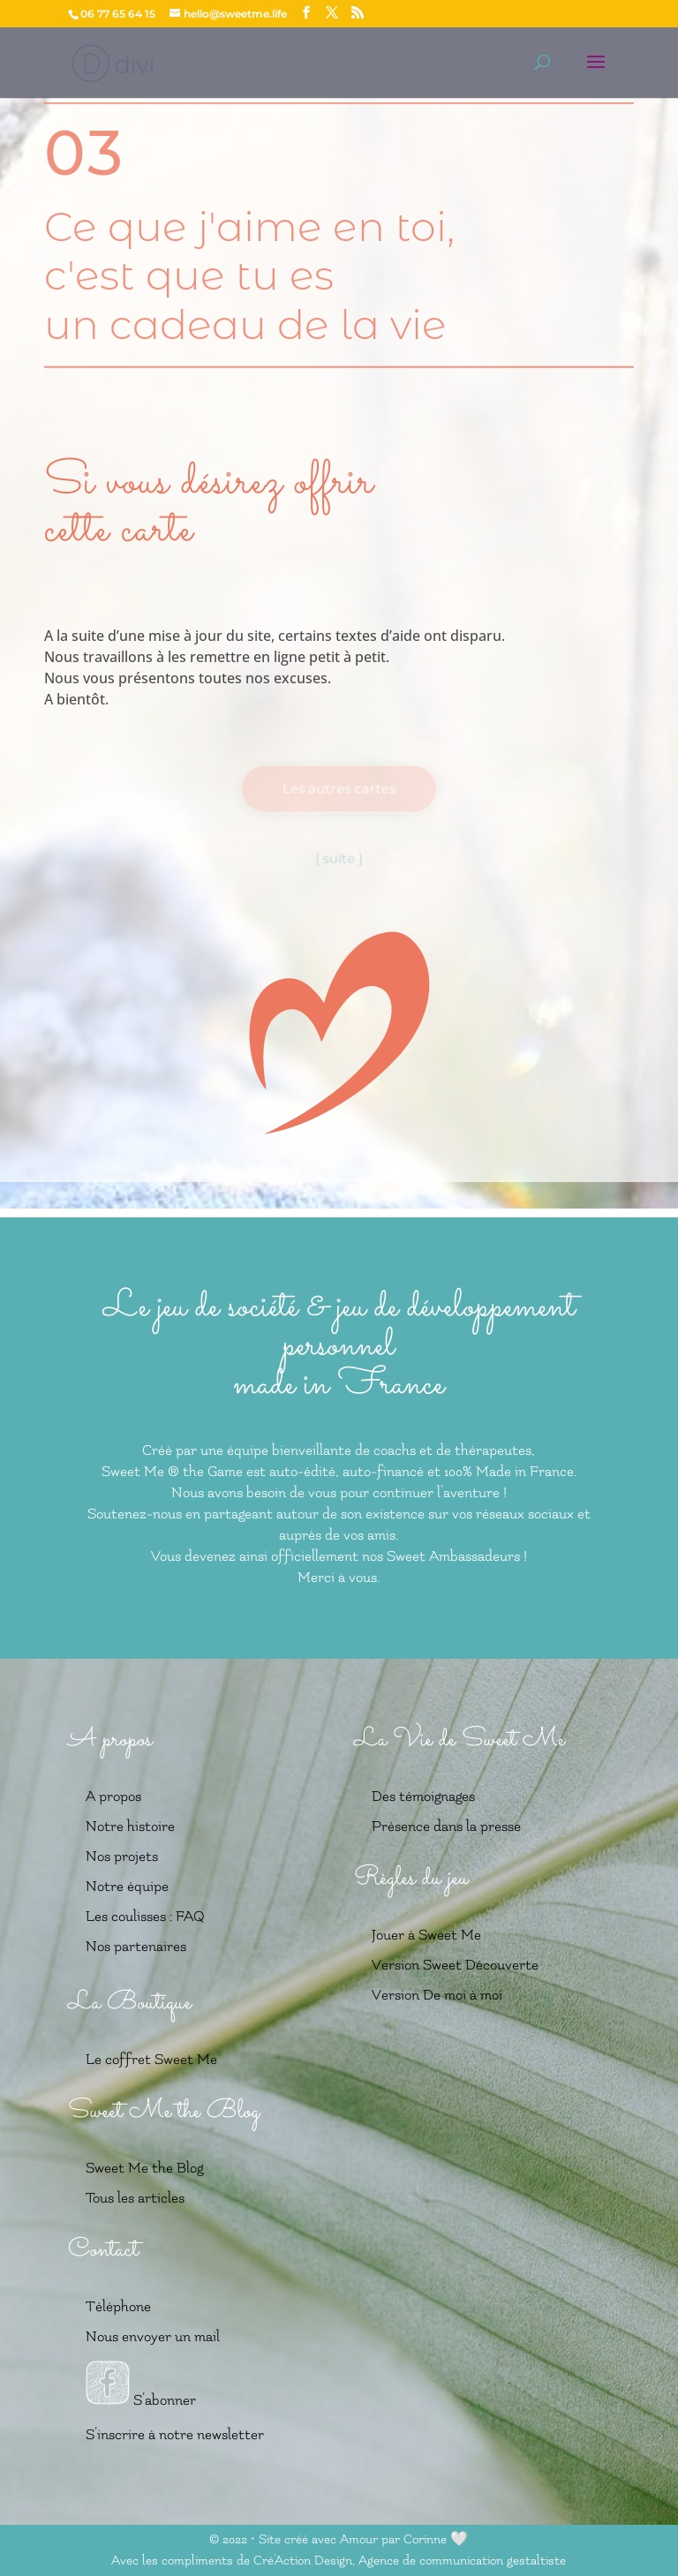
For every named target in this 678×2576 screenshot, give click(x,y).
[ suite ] (339, 857)
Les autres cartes (339, 788)
